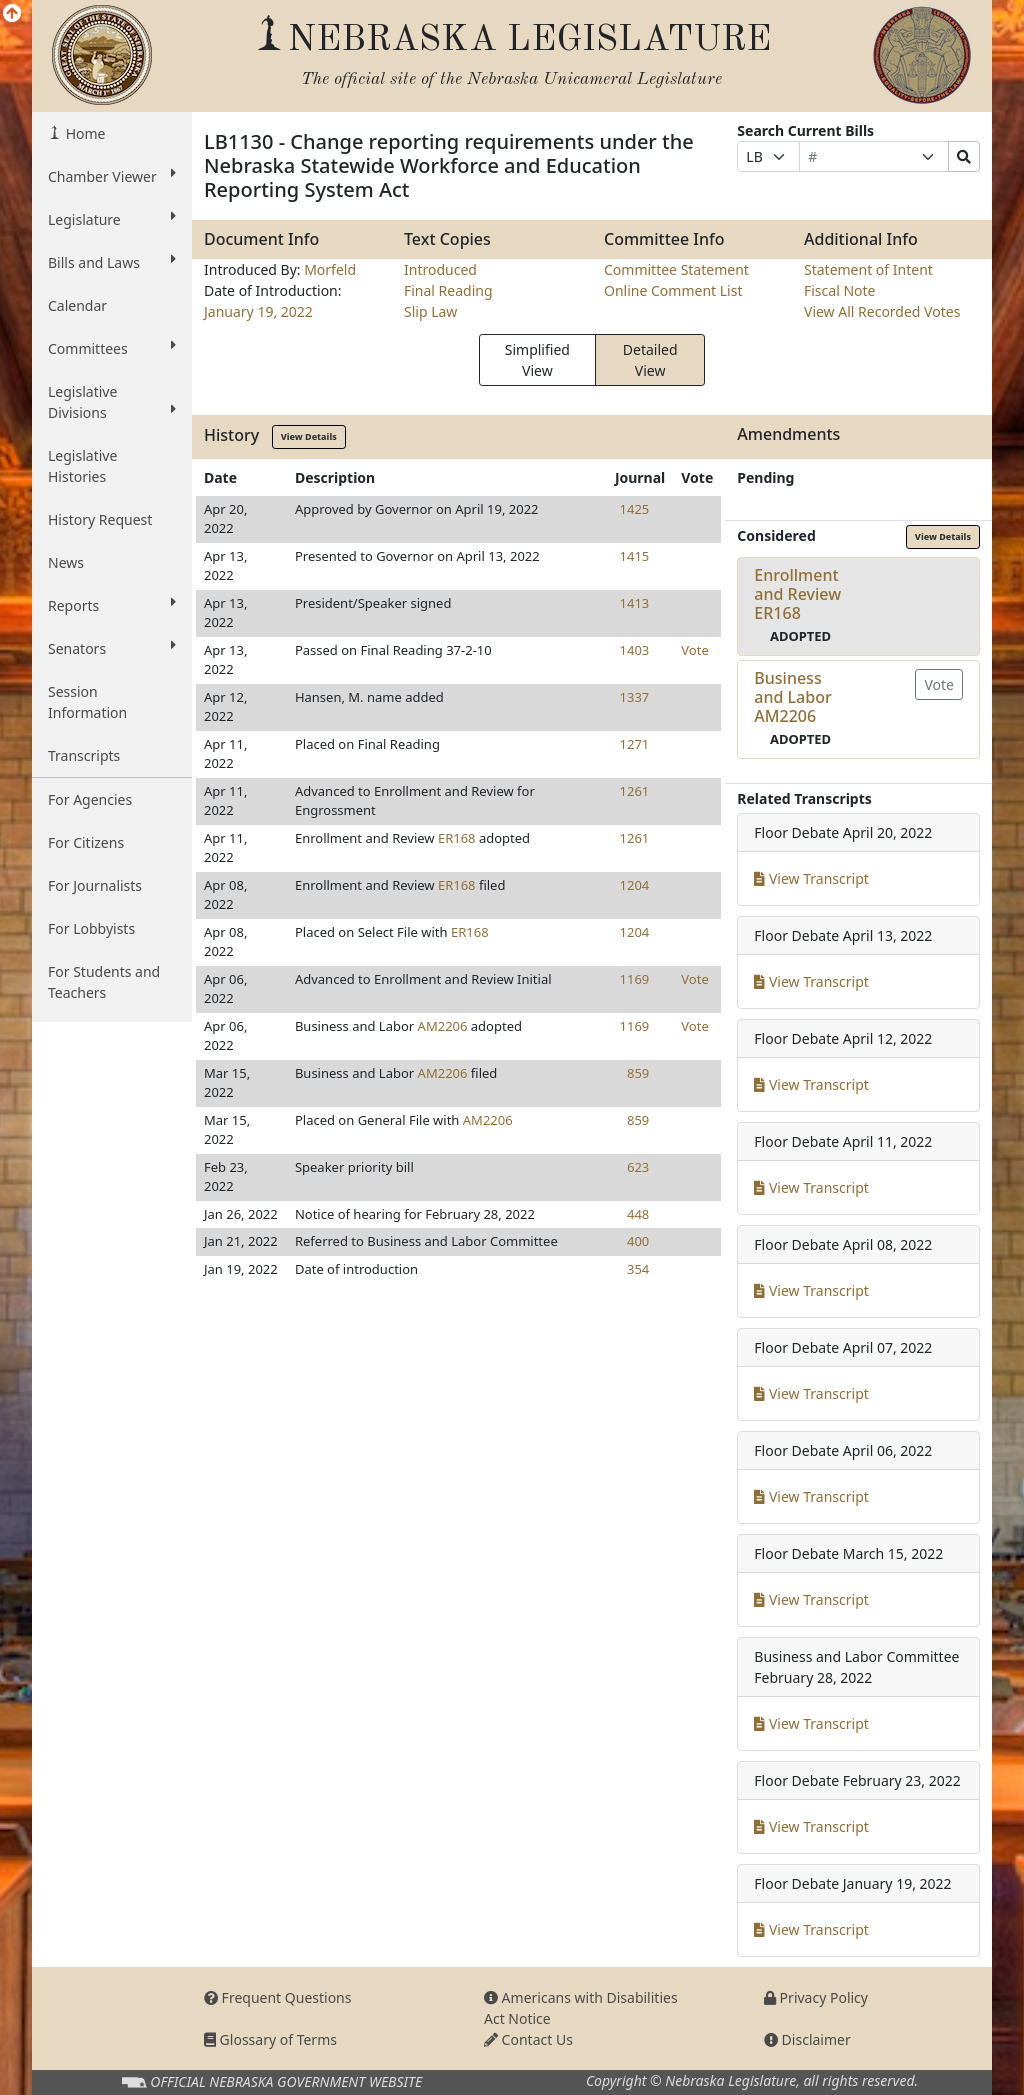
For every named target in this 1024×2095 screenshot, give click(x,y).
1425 (635, 509)
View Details (309, 436)
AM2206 (443, 1026)
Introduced (440, 269)
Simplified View (537, 360)
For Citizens (86, 842)
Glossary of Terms (270, 2039)
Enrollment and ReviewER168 (797, 594)
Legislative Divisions (112, 402)
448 (638, 1214)
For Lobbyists (91, 928)
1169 (635, 979)
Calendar (77, 305)
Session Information (87, 702)
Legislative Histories (82, 466)
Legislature (112, 219)
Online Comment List (673, 290)
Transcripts (84, 755)
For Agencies (90, 799)
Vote (694, 650)
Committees (112, 348)
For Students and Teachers (104, 982)
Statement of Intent (868, 269)
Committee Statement (676, 269)
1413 (635, 603)
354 (638, 1269)
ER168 (457, 838)
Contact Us (528, 2039)
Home (83, 133)
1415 (635, 556)
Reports (112, 605)
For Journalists (95, 885)
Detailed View (650, 360)
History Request (100, 519)
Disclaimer (807, 2039)
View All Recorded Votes (882, 311)
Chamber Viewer (112, 176)
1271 (635, 744)
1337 (635, 697)
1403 (635, 650)
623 (638, 1167)
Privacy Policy (816, 1997)
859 (638, 1073)
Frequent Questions (278, 1997)
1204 (635, 885)
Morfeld (330, 269)
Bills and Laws (112, 262)
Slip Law (430, 311)
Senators (112, 648)
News (66, 562)
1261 (635, 791)
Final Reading (448, 290)
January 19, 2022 (258, 311)
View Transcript (811, 878)
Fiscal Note (839, 290)
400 (638, 1241)
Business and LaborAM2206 (792, 697)
